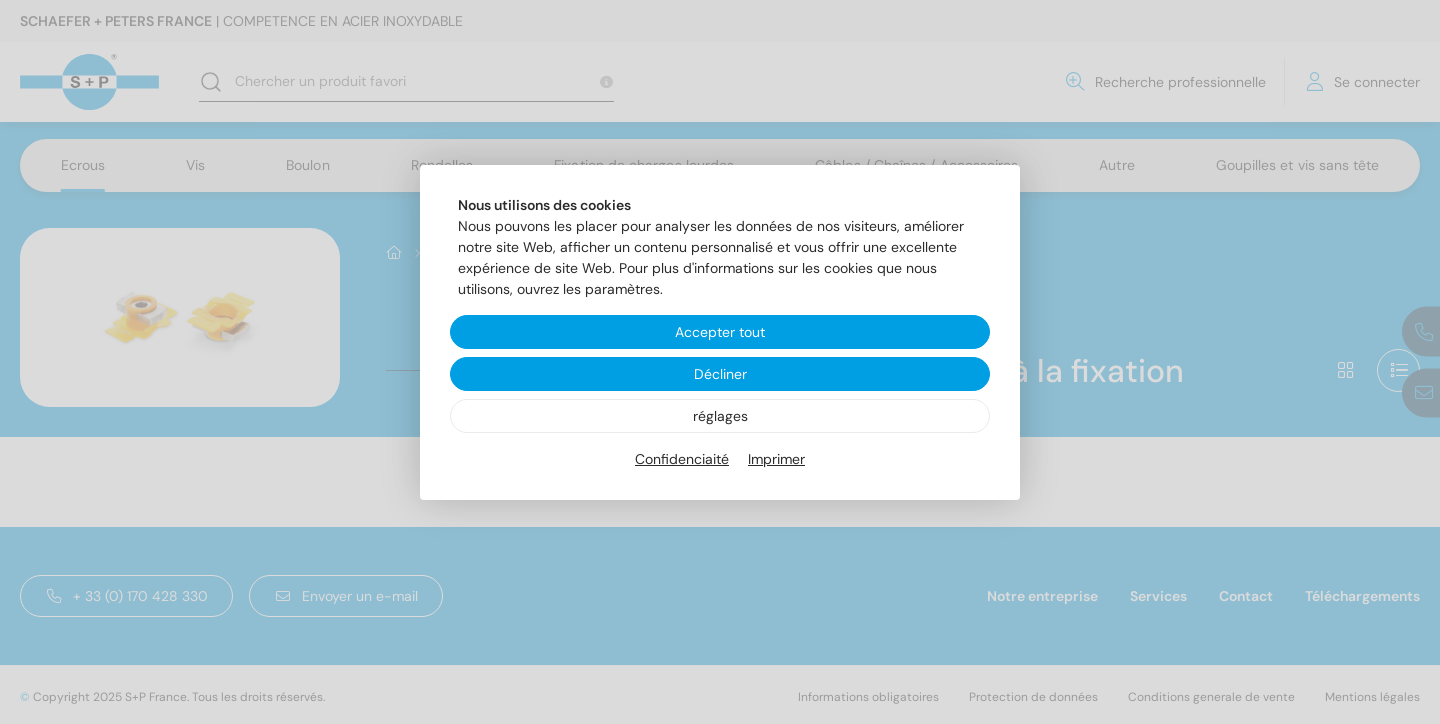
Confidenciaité (682, 459)
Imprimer (776, 459)
